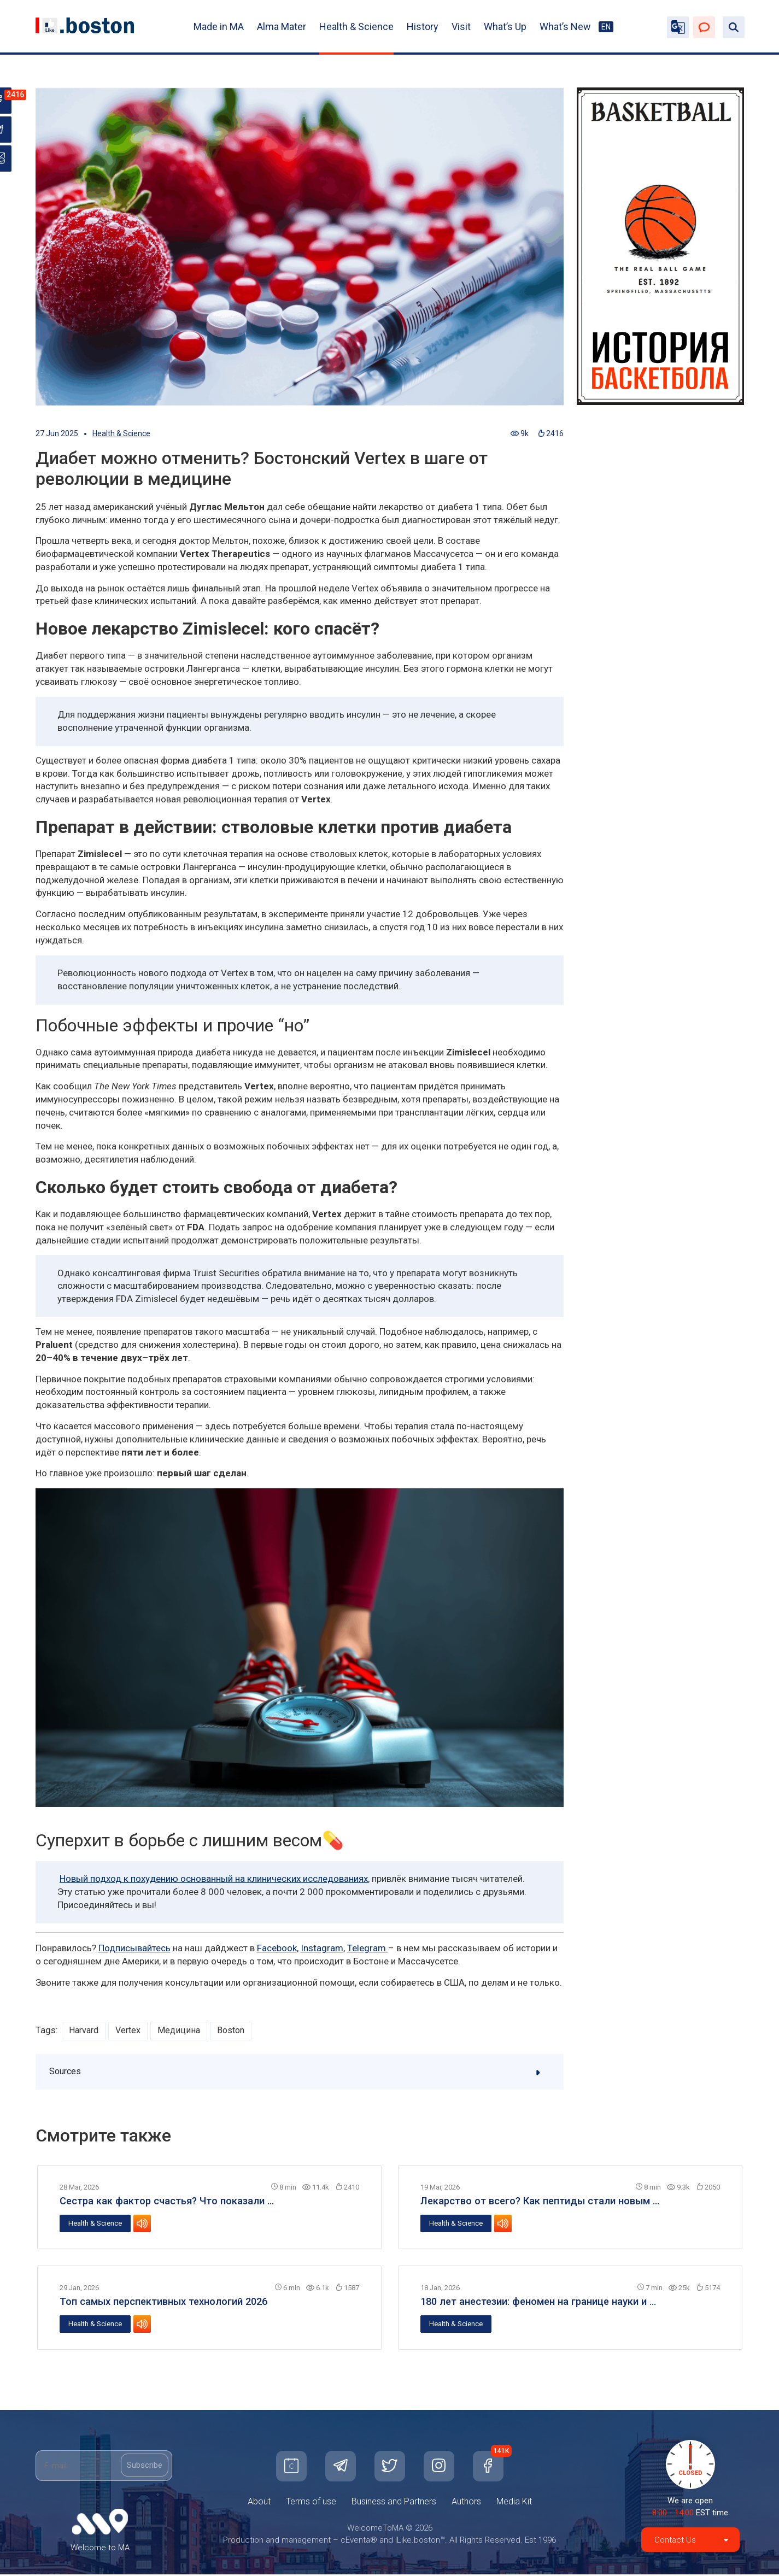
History (422, 26)
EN (606, 26)
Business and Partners (394, 2503)
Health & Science (356, 26)
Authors (466, 2503)
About (259, 2503)
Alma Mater (281, 26)
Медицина (184, 2030)
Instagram (322, 1948)
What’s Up (505, 26)
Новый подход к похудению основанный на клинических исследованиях (214, 1878)
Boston (237, 2030)
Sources (300, 2073)
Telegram (367, 1948)
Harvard (85, 2030)
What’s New (565, 26)
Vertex (131, 2030)
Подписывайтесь (134, 1948)
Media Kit (514, 2503)
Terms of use (311, 2503)
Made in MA (219, 26)
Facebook (277, 1948)
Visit (461, 26)
